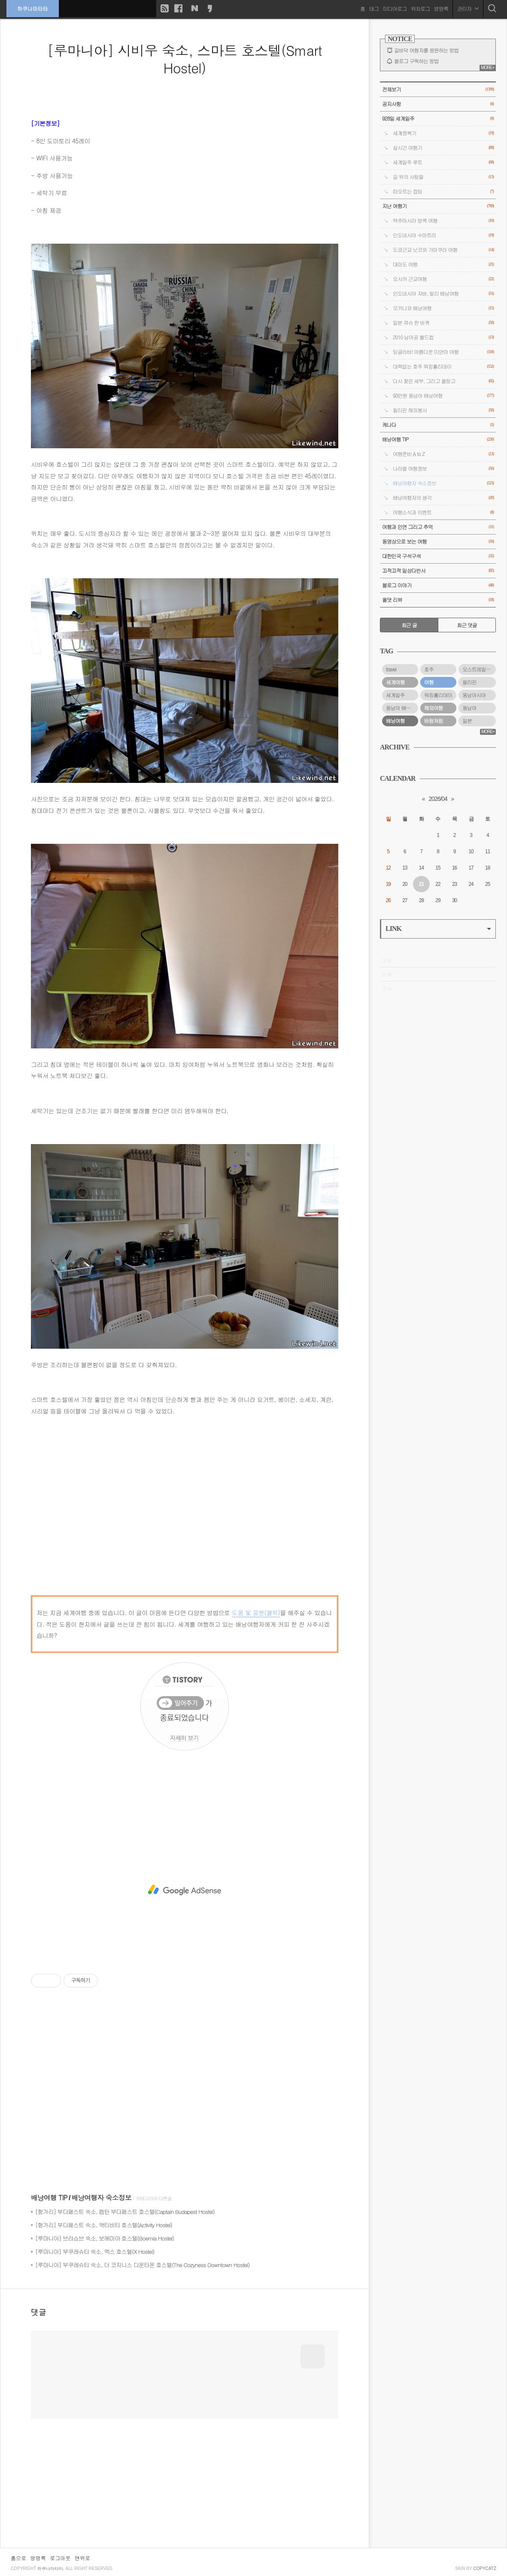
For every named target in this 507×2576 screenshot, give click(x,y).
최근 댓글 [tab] (467, 625)
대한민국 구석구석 (438, 556)
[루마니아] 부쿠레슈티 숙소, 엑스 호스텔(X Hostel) (94, 2251)
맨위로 (82, 2557)
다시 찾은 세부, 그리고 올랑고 (443, 381)
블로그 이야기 (438, 585)
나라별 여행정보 (443, 469)
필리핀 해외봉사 (443, 410)
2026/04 (437, 798)
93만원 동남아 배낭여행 (443, 396)
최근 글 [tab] (409, 625)
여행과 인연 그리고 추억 (438, 527)
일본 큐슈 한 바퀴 (443, 323)
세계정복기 (443, 133)
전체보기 (438, 89)
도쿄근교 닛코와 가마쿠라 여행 (443, 250)
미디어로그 (395, 8)
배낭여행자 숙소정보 (101, 2197)
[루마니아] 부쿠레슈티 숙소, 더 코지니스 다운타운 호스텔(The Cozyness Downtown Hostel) (142, 2265)
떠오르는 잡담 (443, 191)
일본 (467, 720)
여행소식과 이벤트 (443, 512)
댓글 (38, 2312)
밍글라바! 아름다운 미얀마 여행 (443, 352)
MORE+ (487, 67)
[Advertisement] (184, 1890)
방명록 (441, 8)
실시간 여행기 (443, 148)
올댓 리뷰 (438, 600)
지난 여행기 (438, 206)
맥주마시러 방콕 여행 (443, 221)
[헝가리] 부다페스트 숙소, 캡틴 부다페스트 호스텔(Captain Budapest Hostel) (125, 2212)
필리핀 (469, 682)
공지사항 (438, 104)
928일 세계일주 (438, 119)
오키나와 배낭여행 (443, 308)
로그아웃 (60, 2557)
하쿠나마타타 (32, 8)
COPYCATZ (484, 2568)
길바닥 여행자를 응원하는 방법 (426, 50)
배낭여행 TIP (49, 2197)
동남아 (469, 707)
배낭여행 (395, 720)
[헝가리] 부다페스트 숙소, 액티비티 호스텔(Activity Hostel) (103, 2225)
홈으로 (18, 2557)
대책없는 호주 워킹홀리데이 (443, 366)
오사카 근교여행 (443, 279)
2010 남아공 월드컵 (443, 337)
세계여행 (395, 682)
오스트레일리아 (478, 669)
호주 (429, 669)
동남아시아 (474, 695)
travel (391, 669)
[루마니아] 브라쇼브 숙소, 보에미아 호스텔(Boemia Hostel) (104, 2238)
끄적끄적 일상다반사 (438, 571)
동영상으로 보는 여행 (438, 542)
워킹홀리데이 (438, 695)
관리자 (468, 8)
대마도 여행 (443, 264)
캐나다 (438, 425)
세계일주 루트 (443, 162)
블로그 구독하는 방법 (416, 60)
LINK (438, 928)
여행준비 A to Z (443, 454)
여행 (429, 682)
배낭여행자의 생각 (443, 498)
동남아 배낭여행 (402, 707)
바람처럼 (433, 720)
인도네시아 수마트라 (443, 235)
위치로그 (420, 8)
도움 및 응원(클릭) (256, 1612)
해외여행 (433, 707)
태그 (374, 8)
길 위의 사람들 (443, 177)
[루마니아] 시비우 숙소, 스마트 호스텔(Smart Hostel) (184, 59)
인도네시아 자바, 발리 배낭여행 (443, 294)
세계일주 (395, 695)
